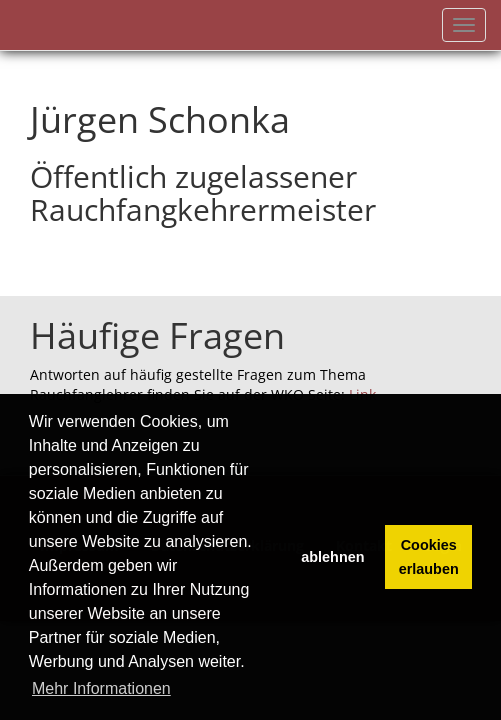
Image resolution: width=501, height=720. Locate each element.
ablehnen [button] (332, 557)
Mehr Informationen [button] (101, 688)
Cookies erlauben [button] (429, 557)
